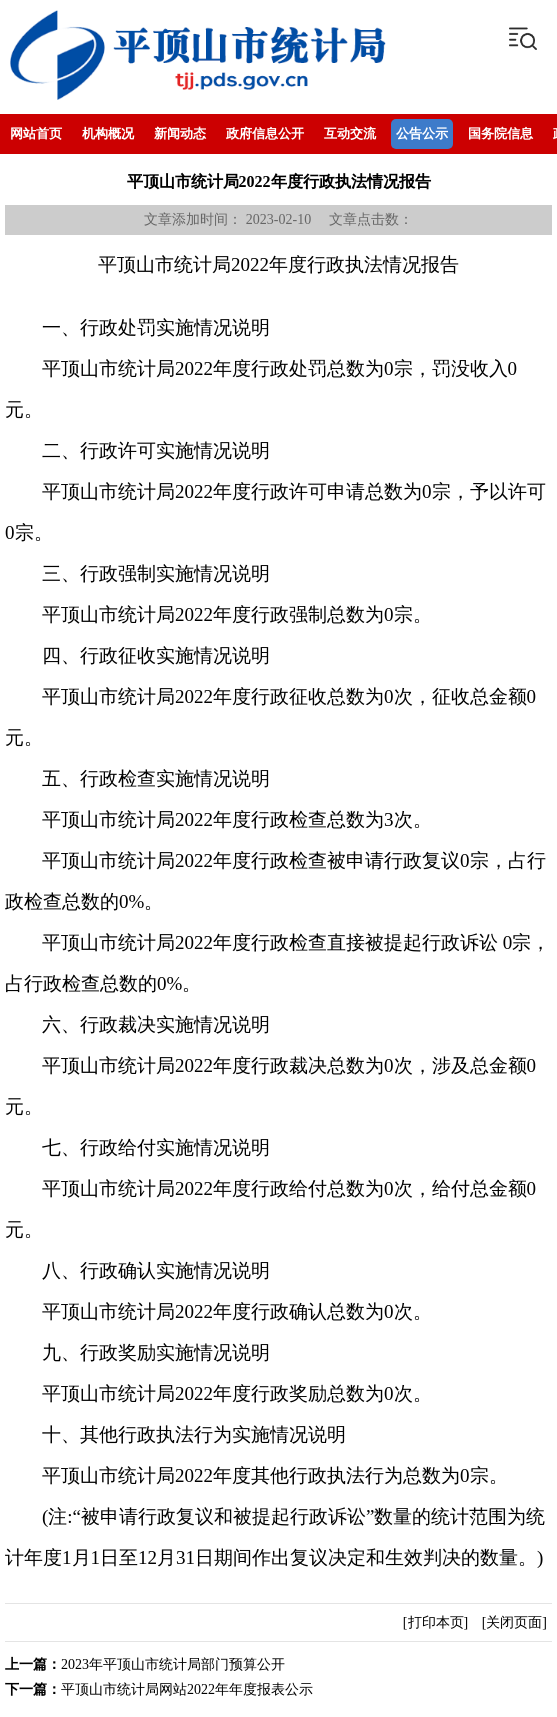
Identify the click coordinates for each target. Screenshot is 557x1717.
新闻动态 (180, 133)
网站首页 (36, 133)
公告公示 (422, 133)
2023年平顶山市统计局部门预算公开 (173, 1664)
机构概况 (108, 133)
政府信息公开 (265, 133)
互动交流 (350, 133)
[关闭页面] (514, 1622)
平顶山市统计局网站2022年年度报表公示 (187, 1689)
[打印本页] (435, 1622)
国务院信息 (500, 133)
